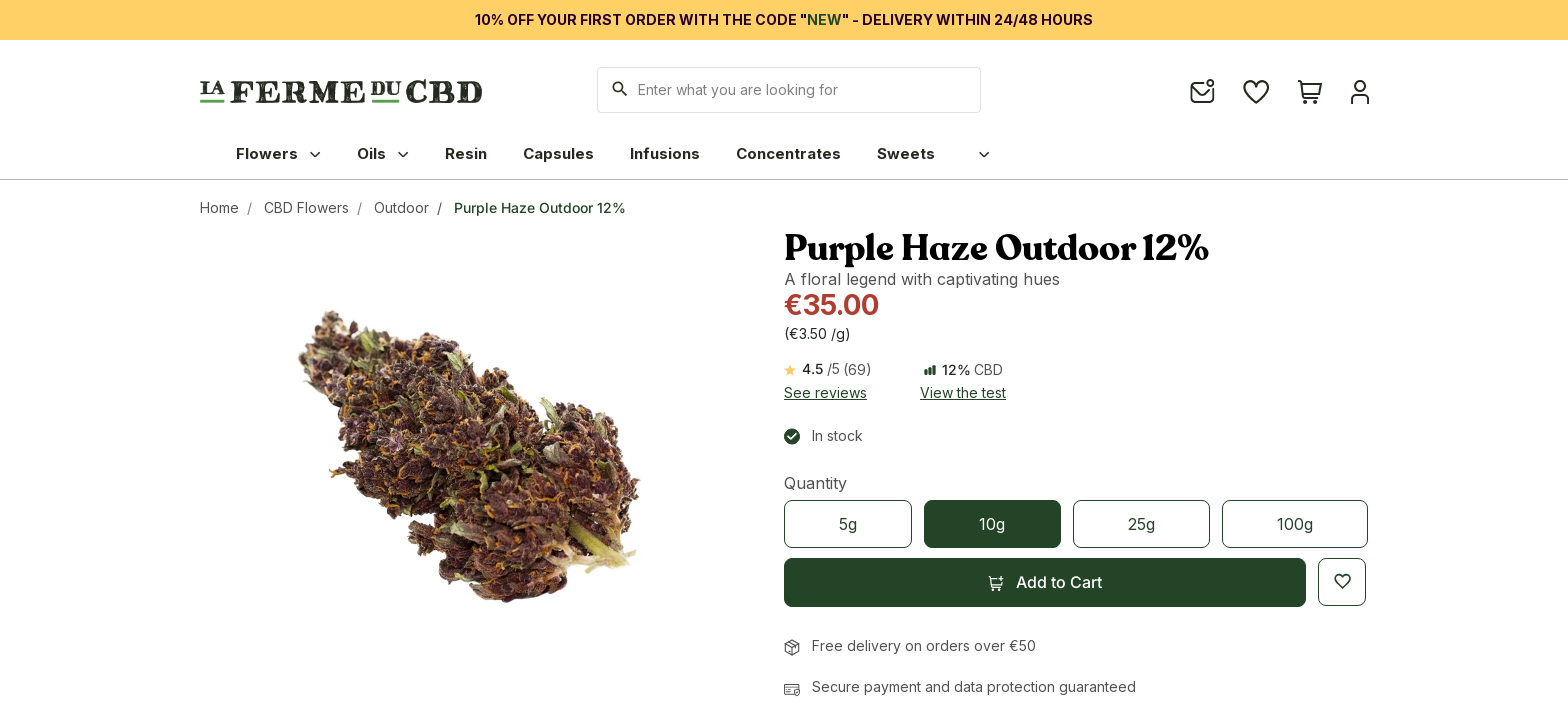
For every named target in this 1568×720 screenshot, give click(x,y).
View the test (963, 392)
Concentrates (788, 153)
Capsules (558, 153)
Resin (466, 153)
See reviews (825, 392)
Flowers (278, 153)
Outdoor (401, 207)
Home (219, 207)
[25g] (1141, 524)
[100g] (1295, 524)
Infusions (665, 153)
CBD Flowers (306, 207)
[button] (1045, 582)
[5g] (848, 524)
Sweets (906, 153)
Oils (383, 153)
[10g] (992, 524)
